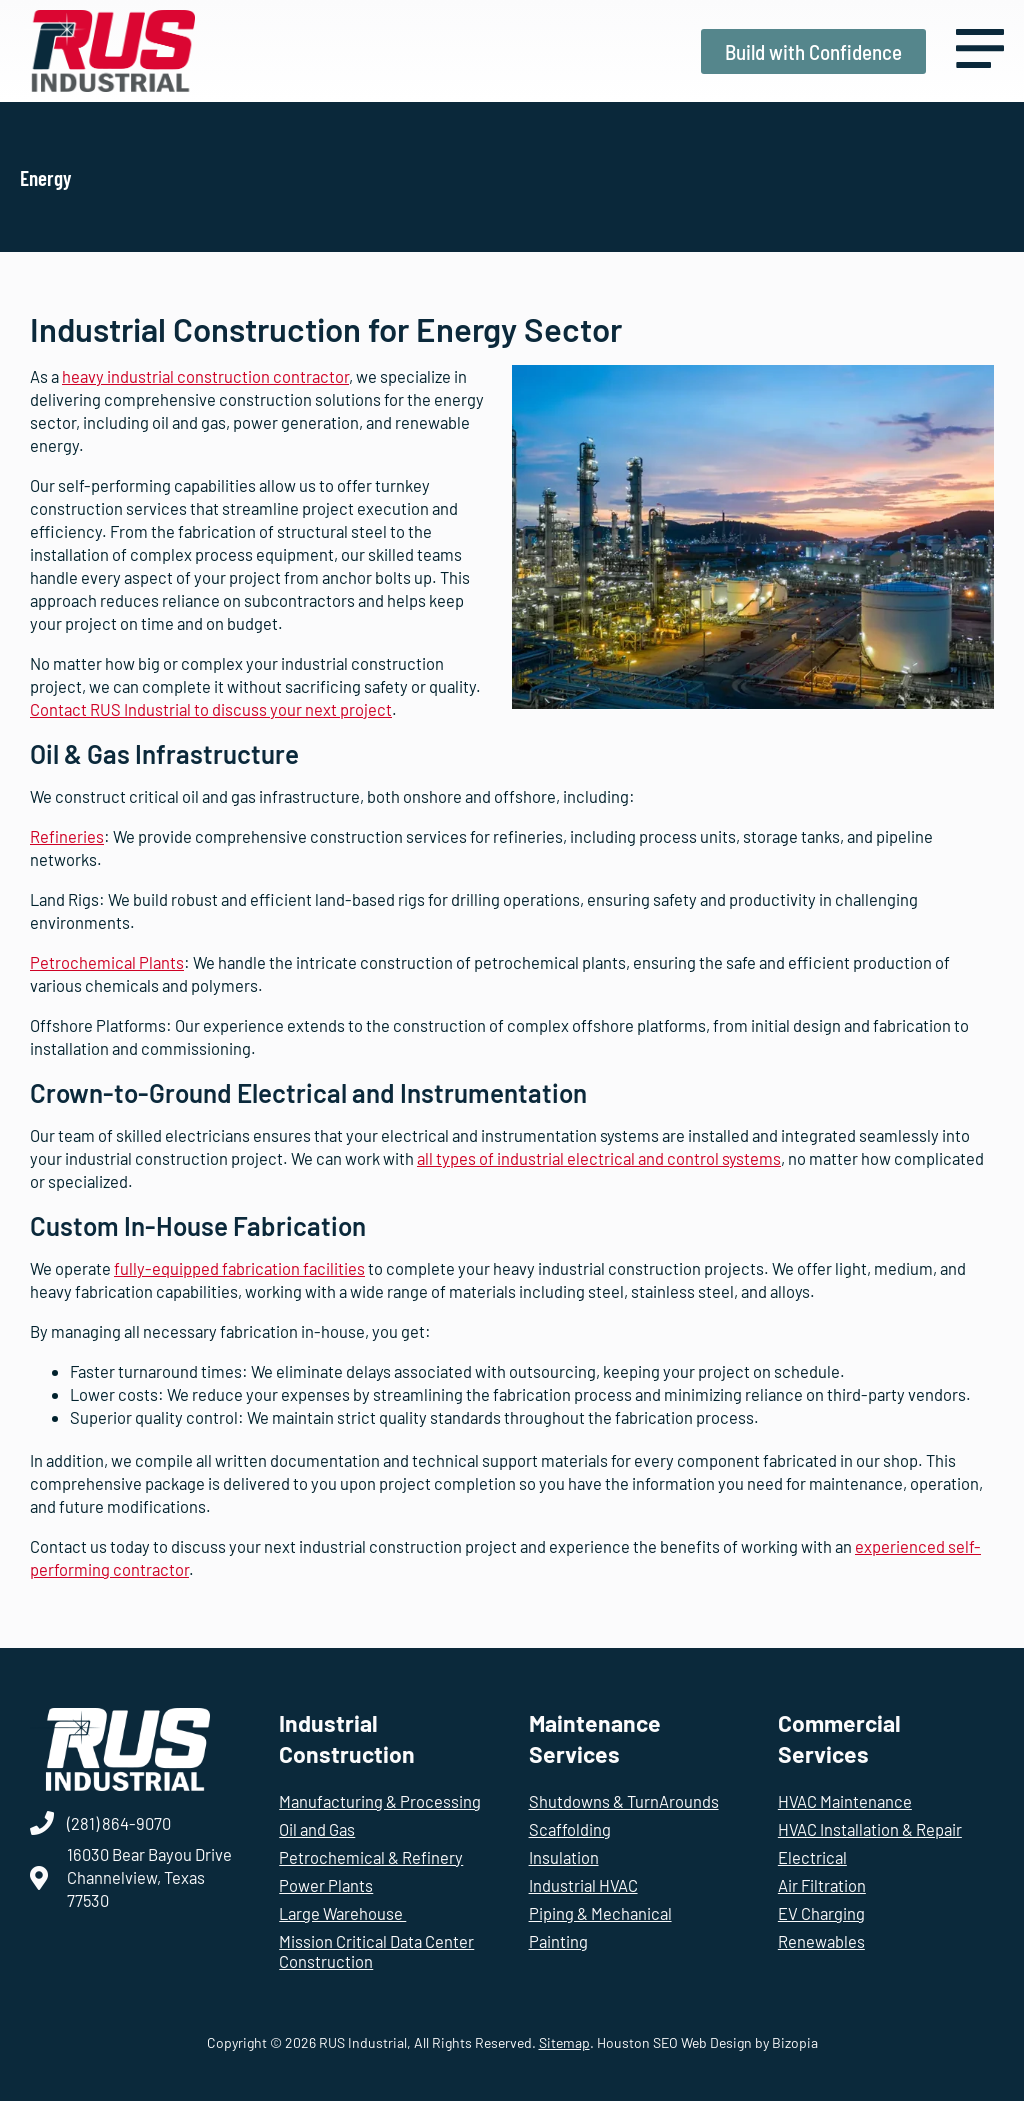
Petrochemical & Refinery (371, 1857)
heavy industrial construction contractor (205, 376)
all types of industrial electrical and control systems (599, 1158)
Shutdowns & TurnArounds (624, 1801)
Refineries (67, 836)
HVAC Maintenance (845, 1801)
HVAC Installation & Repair (870, 1829)
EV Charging (821, 1913)
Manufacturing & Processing (380, 1801)
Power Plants (326, 1885)
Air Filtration (822, 1885)
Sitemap (564, 2042)
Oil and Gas (317, 1829)
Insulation (564, 1857)
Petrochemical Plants (107, 962)
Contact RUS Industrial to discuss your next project (211, 709)
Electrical (812, 1857)
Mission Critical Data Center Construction (376, 1951)
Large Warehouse (342, 1913)
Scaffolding (570, 1829)
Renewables (821, 1941)
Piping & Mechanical (600, 1913)
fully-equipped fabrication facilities (239, 1268)
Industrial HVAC (583, 1885)
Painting (558, 1941)
